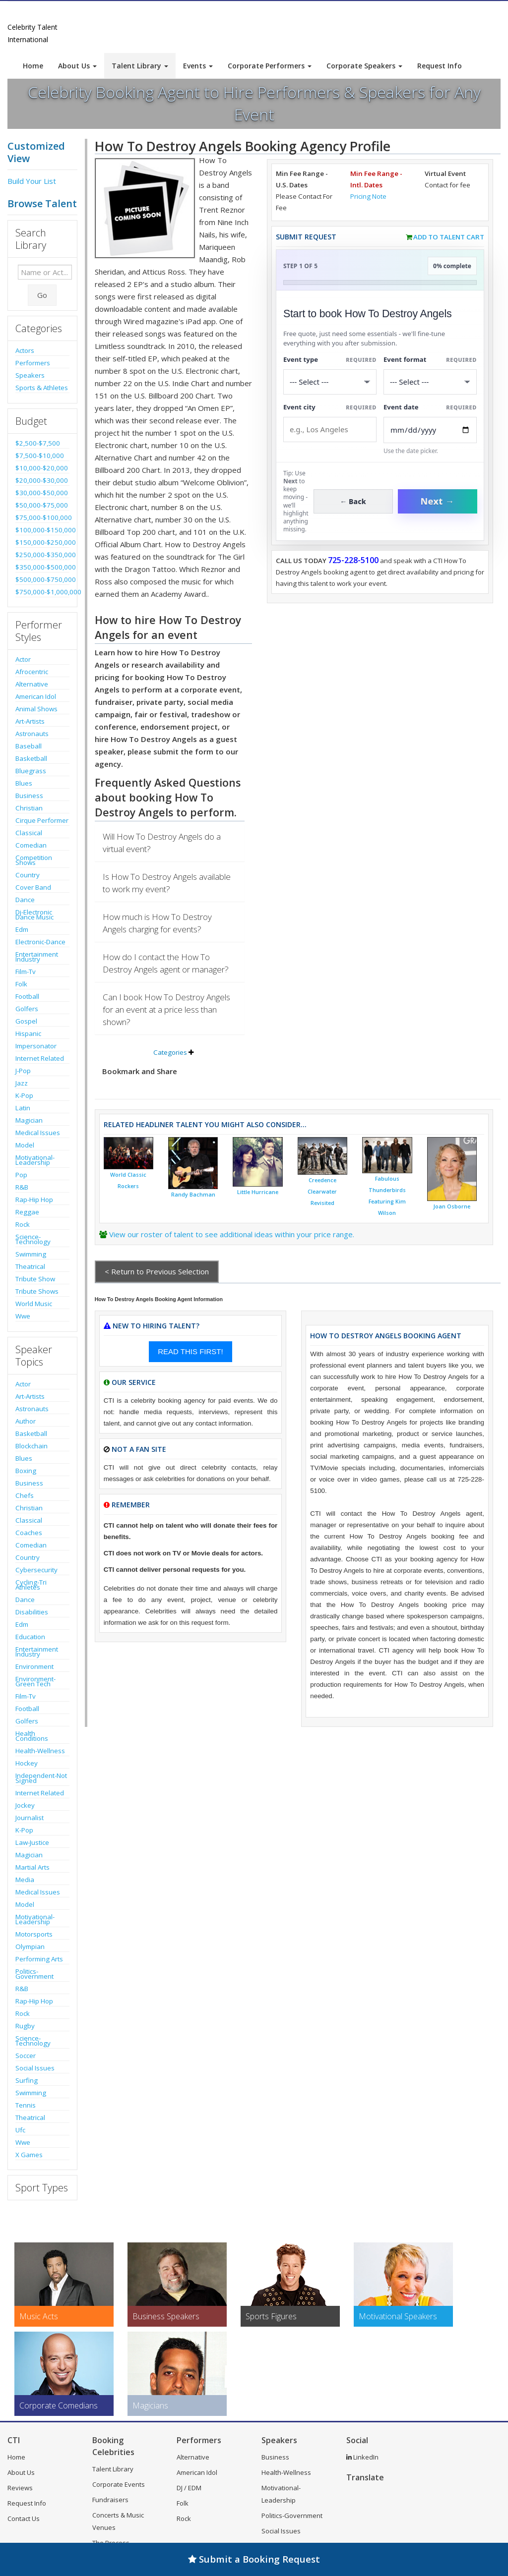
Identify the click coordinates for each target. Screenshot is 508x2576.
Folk (21, 983)
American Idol (35, 696)
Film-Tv (25, 971)
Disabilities (31, 1611)
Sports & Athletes (41, 387)
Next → (437, 501)
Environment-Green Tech (35, 1681)
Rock (22, 1224)
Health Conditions (31, 1736)
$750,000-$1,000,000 (42, 591)
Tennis (25, 2105)
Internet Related (39, 1058)
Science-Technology (33, 1239)
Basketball (31, 758)
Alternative (31, 684)
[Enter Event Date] (430, 430)
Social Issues (35, 2067)
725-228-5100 (353, 560)
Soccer (25, 2055)
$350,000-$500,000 (42, 567)
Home (33, 65)
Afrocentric (31, 671)
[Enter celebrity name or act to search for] (45, 272)
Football (27, 996)
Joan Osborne (451, 1206)
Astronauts (32, 733)
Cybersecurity (36, 1569)
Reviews (20, 2487)
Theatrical (30, 1266)
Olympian (30, 1946)
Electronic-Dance (40, 941)
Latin (22, 1107)
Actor (23, 659)
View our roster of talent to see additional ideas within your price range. (231, 1234)
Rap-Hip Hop (34, 1199)
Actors (24, 350)
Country (27, 874)
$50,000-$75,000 (41, 505)
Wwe (22, 1316)
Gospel (26, 1021)
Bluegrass (30, 770)
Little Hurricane (257, 1192)
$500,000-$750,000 (42, 579)
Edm (21, 929)
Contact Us (23, 2518)
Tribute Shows (37, 1291)
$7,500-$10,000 (39, 455)
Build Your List (31, 181)
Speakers (30, 375)
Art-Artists (30, 721)
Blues (23, 783)
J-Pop (23, 1070)
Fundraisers (110, 2499)
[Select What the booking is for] (330, 382)
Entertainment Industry (36, 957)
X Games (29, 2154)
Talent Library (140, 65)
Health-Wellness (40, 1750)
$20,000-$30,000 (41, 480)
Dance (25, 899)
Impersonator (36, 1045)
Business (29, 795)
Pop (21, 1174)
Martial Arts (32, 1867)
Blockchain (31, 1445)
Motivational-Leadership (35, 1160)
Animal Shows (36, 708)
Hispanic (28, 1033)
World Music (33, 1303)
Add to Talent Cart (448, 236)
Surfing (26, 2080)
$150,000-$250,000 (42, 542)
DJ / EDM (189, 2487)
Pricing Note (368, 196)
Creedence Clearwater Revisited (322, 1191)
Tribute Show (35, 1278)
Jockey (25, 1805)
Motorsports (34, 1934)
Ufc (20, 2129)
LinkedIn (362, 2457)
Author (25, 1421)
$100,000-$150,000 (42, 529)
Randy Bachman (193, 1194)
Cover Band (33, 887)
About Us (77, 65)
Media (24, 1879)
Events (198, 65)
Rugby (25, 2025)
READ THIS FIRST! (190, 1351)
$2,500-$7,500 (37, 443)
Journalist (29, 1817)
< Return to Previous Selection (157, 1271)
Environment (34, 1666)
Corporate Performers (270, 65)
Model (24, 1145)
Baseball (28, 746)
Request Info (439, 65)
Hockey (26, 1763)
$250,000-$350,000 (42, 554)
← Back (353, 501)
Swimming (30, 1254)
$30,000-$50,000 (41, 492)
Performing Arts (39, 1958)
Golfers (26, 1008)
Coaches (28, 1532)
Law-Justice (32, 1842)
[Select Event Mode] (430, 382)
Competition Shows (33, 860)
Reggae (27, 1211)
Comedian (31, 845)
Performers (32, 362)
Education (30, 1636)
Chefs (24, 1495)
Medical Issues (37, 1132)
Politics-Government (34, 1974)
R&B (21, 1187)
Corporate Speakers (364, 65)
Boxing (25, 1470)
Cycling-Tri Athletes (31, 1585)
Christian (29, 807)
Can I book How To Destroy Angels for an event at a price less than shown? (166, 1009)
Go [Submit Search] (42, 295)
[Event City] (330, 429)
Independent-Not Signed (41, 1778)
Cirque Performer (41, 820)
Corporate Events (118, 2484)
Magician (29, 1120)
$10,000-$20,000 (41, 467)
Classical (28, 832)
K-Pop (24, 1095)
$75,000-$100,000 (42, 517)
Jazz (21, 1083)
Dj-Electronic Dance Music (34, 914)
